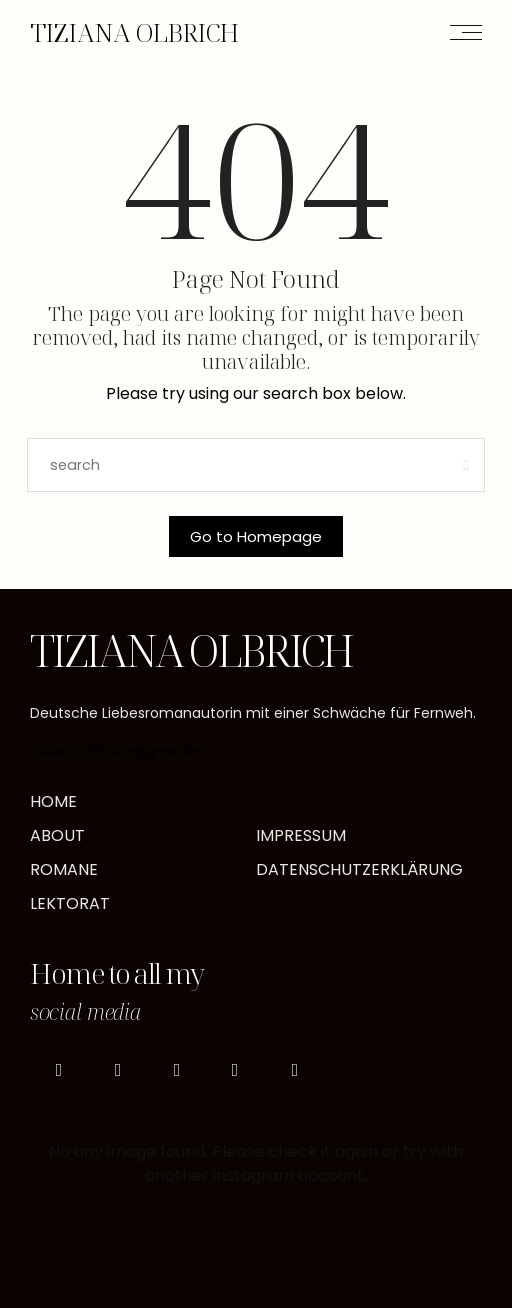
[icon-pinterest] (177, 1070)
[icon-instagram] (59, 1070)
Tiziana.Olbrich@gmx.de (114, 751)
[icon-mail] (295, 1070)
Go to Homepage (256, 536)
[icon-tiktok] (118, 1070)
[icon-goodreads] (236, 1070)
